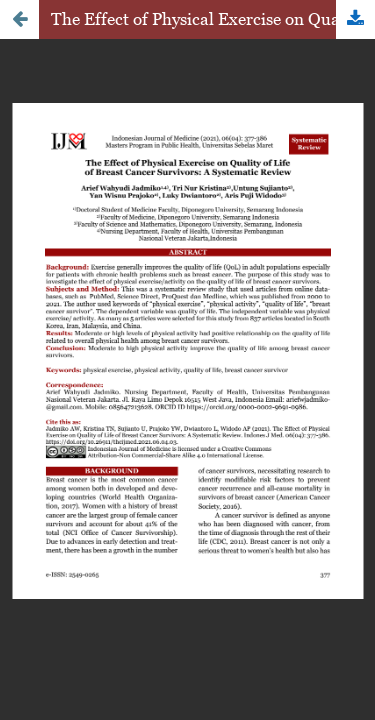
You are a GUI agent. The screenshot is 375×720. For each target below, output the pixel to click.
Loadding (187, 360)
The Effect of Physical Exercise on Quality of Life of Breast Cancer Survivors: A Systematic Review (213, 19)
